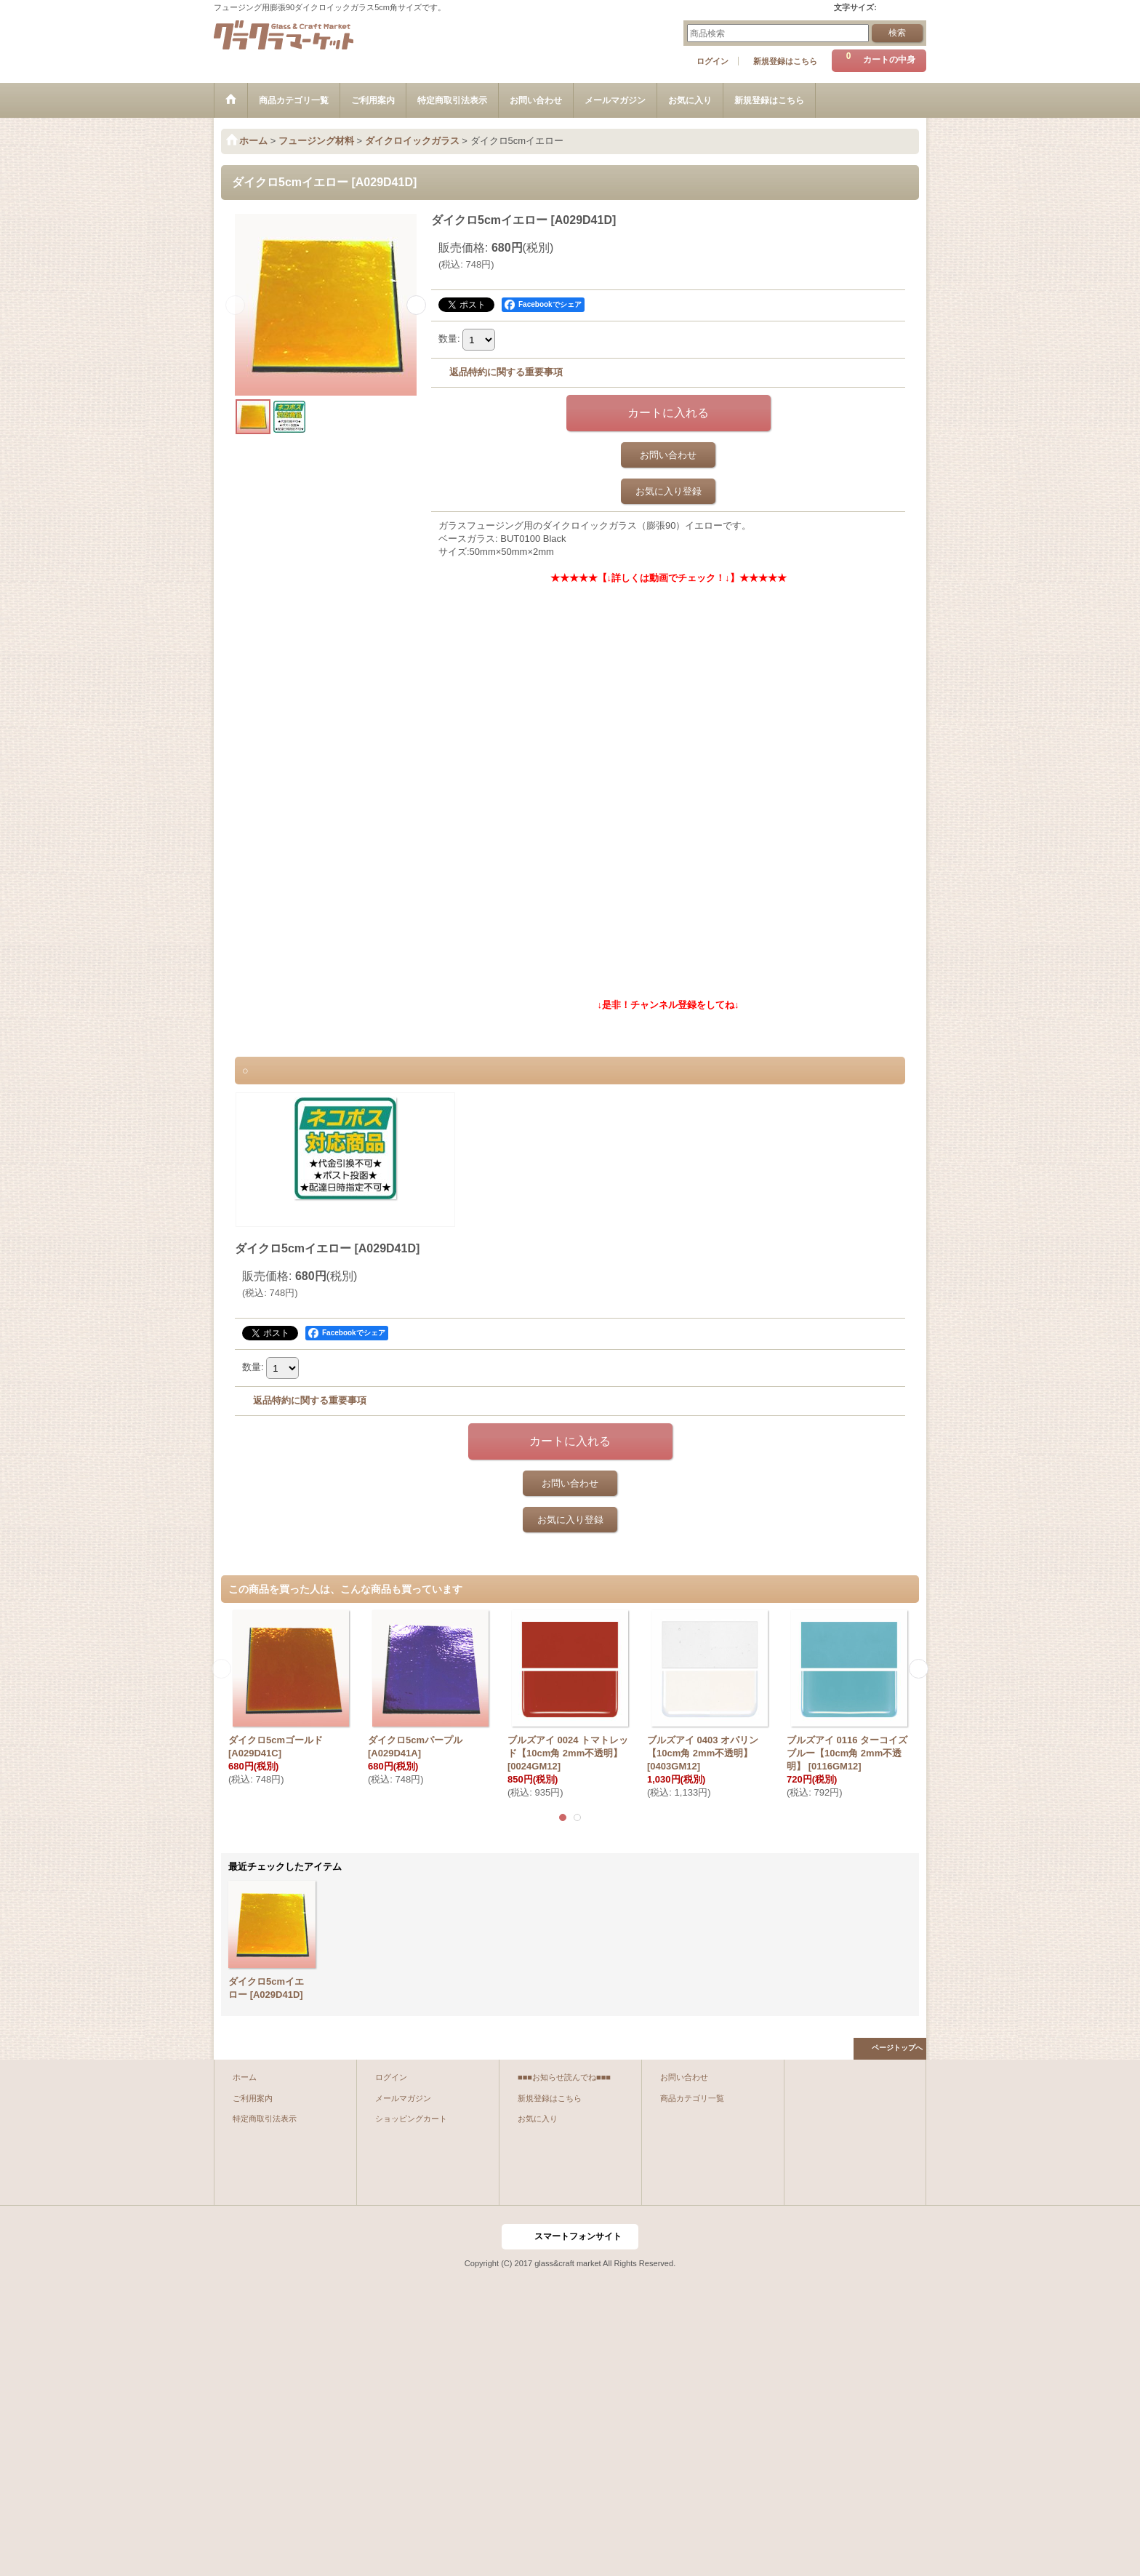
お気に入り (538, 2118)
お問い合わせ (668, 454)
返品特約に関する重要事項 (506, 372)
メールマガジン (403, 2098)
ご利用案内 (253, 2098)
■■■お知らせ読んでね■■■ (564, 2077)
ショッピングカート (411, 2118)
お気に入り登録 (668, 491)
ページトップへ (897, 2048)
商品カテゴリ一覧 (692, 2098)
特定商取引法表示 (265, 2118)
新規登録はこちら (785, 61)
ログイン (712, 61)
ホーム (245, 2077)
